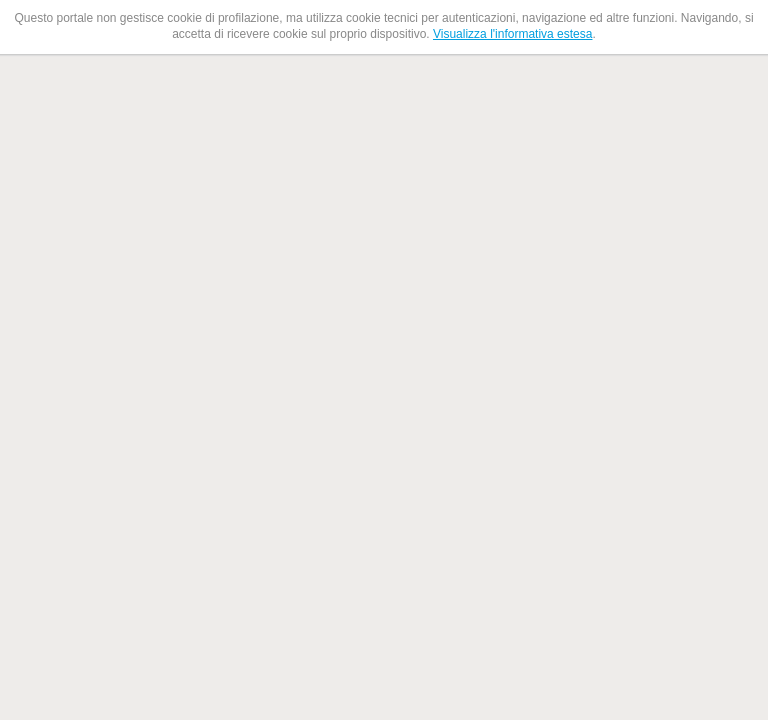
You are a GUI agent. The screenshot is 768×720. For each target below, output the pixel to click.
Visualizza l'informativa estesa (512, 34)
